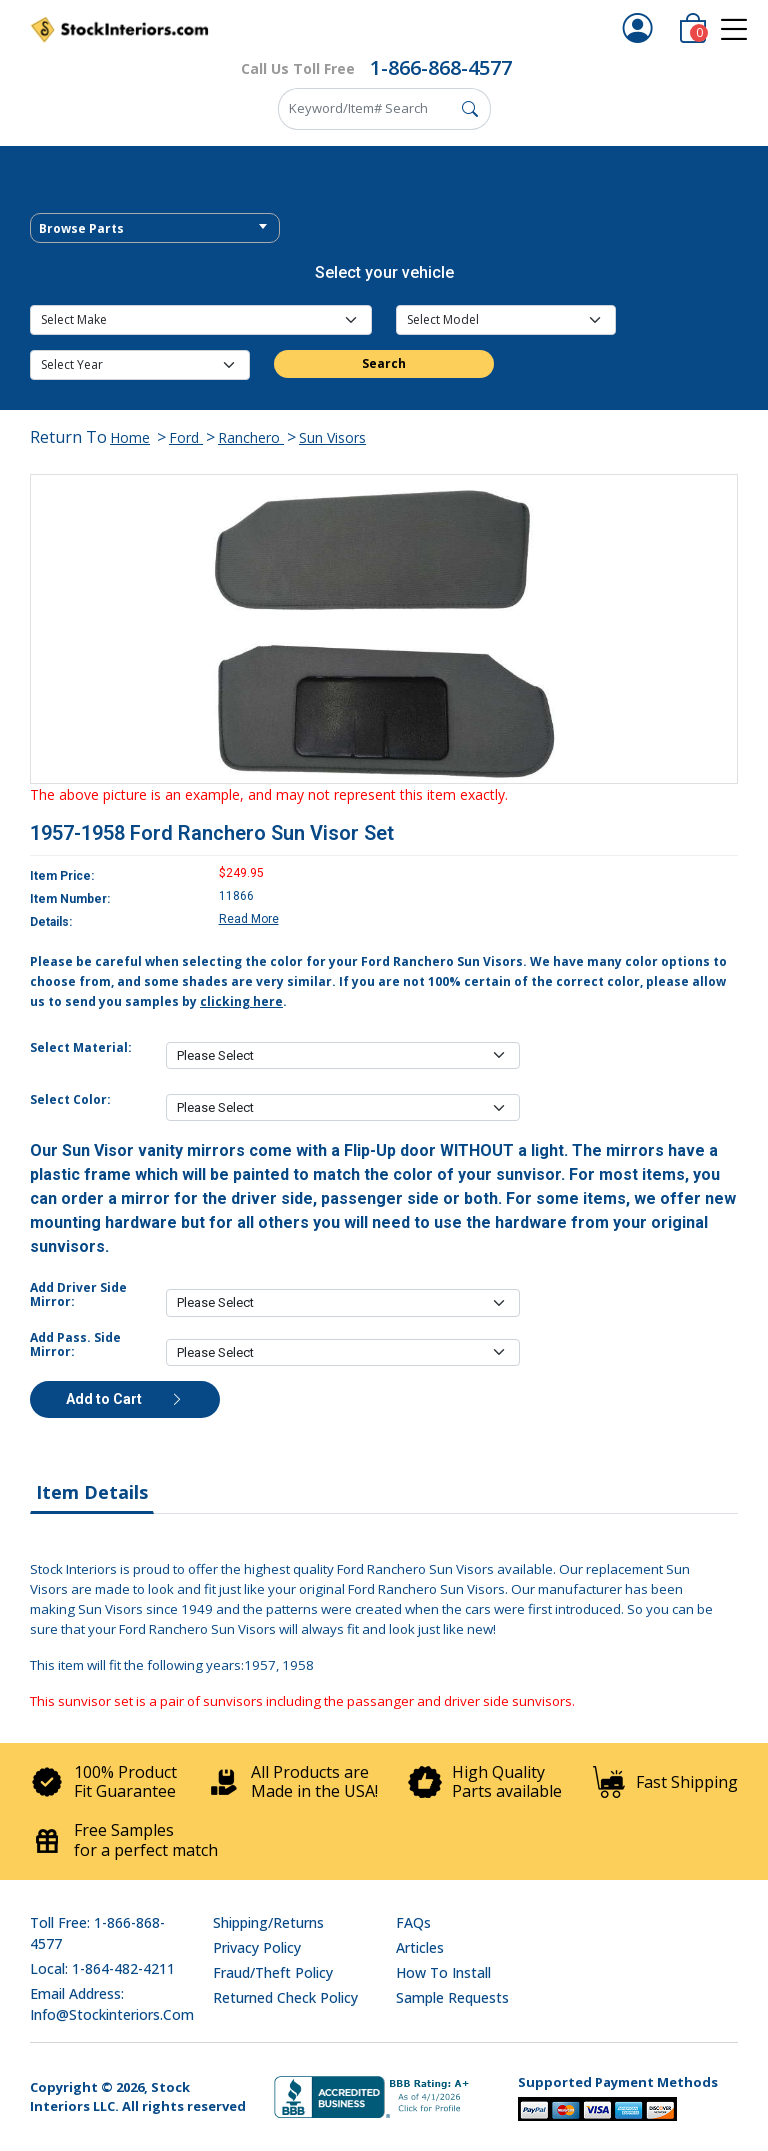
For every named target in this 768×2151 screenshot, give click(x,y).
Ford (186, 437)
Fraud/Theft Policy (273, 1972)
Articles (420, 1947)
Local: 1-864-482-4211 (102, 1968)
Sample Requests (452, 1997)
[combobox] (155, 228)
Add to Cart (125, 1399)
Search (384, 363)
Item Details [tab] (92, 1492)
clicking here (241, 1001)
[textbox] (155, 229)
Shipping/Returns (268, 1922)
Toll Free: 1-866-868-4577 (97, 1933)
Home (130, 437)
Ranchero (251, 437)
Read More (249, 919)
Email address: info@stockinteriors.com (112, 2004)
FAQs (413, 1922)
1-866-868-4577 (441, 67)
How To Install (443, 1972)
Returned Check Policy (285, 1997)
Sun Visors (332, 437)
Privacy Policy (257, 1947)
